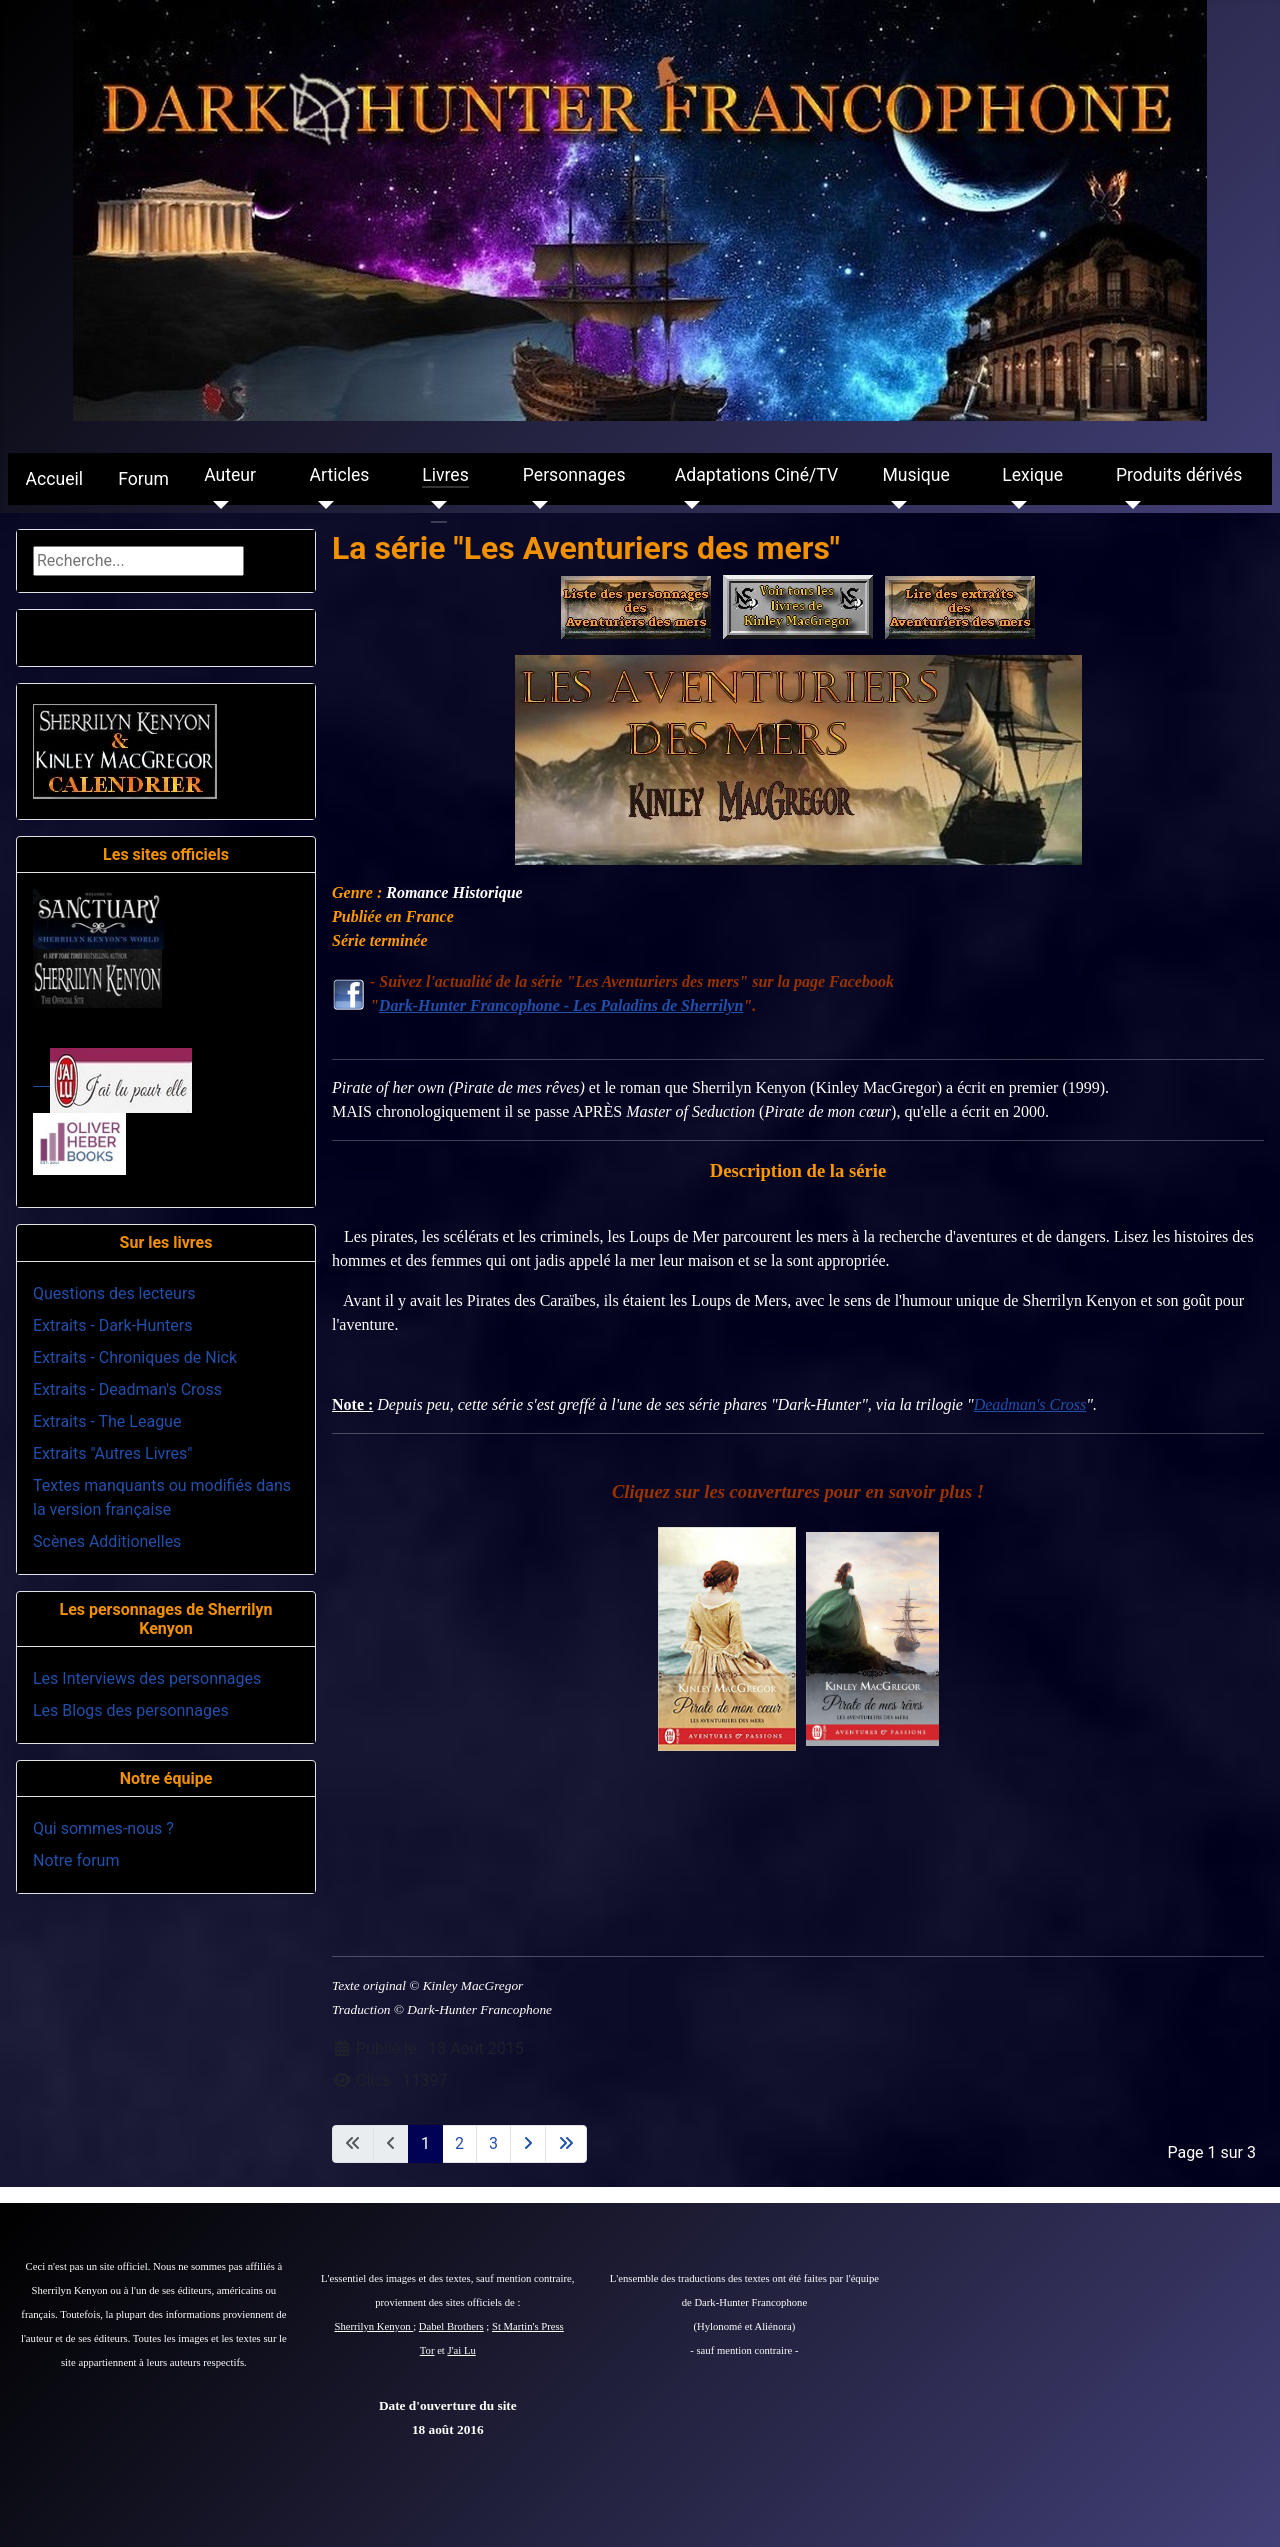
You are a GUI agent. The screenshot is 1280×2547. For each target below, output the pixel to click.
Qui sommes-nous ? (103, 1828)
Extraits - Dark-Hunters (112, 1325)
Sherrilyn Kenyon (374, 2326)
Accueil (54, 479)
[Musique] (894, 505)
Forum (143, 479)
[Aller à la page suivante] (528, 2144)
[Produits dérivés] (1128, 505)
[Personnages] (535, 505)
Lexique (1032, 475)
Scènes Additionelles (107, 1541)
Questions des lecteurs (114, 1293)
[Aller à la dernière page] (566, 2144)
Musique (915, 475)
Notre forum (76, 1860)
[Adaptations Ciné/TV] (687, 505)
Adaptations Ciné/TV (756, 475)
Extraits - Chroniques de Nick (135, 1357)
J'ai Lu (462, 2350)
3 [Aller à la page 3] (493, 2143)
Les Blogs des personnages (131, 1710)
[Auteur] (216, 505)
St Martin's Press (528, 2326)
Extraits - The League (107, 1421)
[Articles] (322, 505)
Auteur (230, 475)
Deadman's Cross (1030, 1404)
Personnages (574, 475)
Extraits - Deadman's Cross (127, 1389)
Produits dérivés (1179, 475)
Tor (427, 2350)
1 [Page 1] (425, 2143)
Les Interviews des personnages (147, 1678)
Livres (445, 475)
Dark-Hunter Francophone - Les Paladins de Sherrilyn (561, 1005)
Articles (340, 475)
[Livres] (434, 505)
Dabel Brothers (451, 2326)
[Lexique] (1014, 505)
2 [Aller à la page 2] (459, 2143)
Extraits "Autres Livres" (112, 1453)
